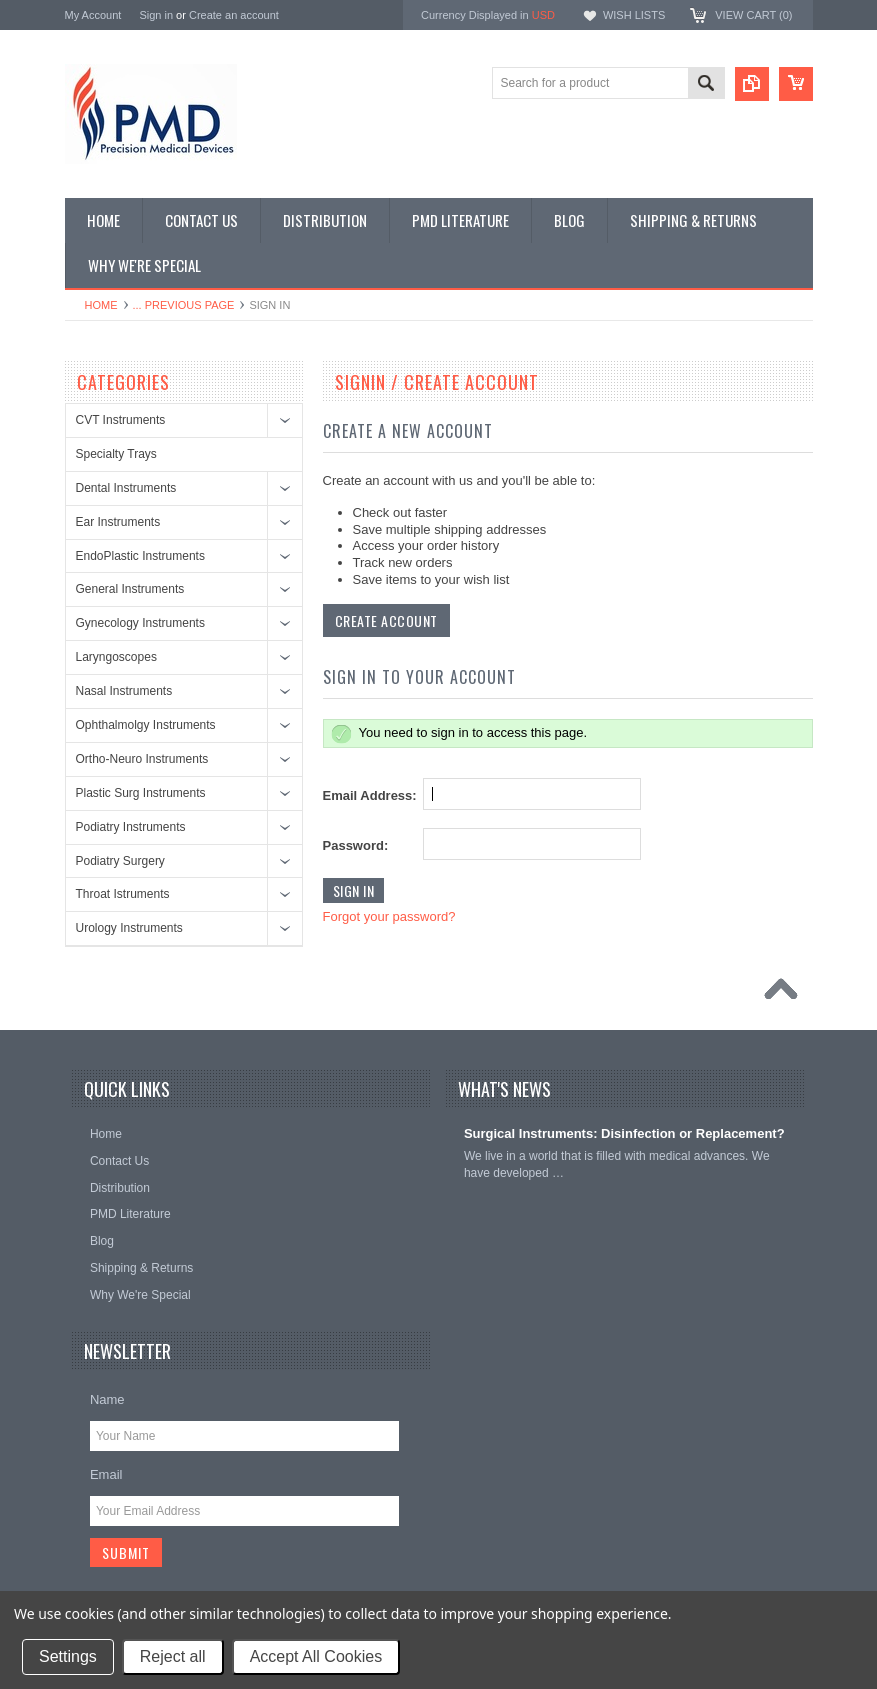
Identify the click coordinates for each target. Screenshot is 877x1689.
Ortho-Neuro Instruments (142, 759)
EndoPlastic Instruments (140, 556)
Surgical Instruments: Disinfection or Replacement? (624, 1133)
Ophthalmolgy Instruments (146, 725)
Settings (68, 1656)
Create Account (386, 620)
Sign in (156, 15)
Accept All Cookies (316, 1656)
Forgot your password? (389, 916)
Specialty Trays (116, 454)
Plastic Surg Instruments (141, 793)
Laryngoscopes (116, 657)
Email (106, 1474)
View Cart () (753, 15)
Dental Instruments (126, 488)
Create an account (234, 15)
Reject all (173, 1656)
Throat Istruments (123, 894)
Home (101, 305)
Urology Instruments (129, 928)
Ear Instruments (118, 522)
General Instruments (130, 589)
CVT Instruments (121, 420)
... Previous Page (184, 305)
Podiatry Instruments (131, 827)
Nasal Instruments (124, 691)
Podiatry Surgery (120, 861)
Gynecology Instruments (140, 623)
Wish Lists (634, 15)
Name (107, 1399)
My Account (93, 15)
